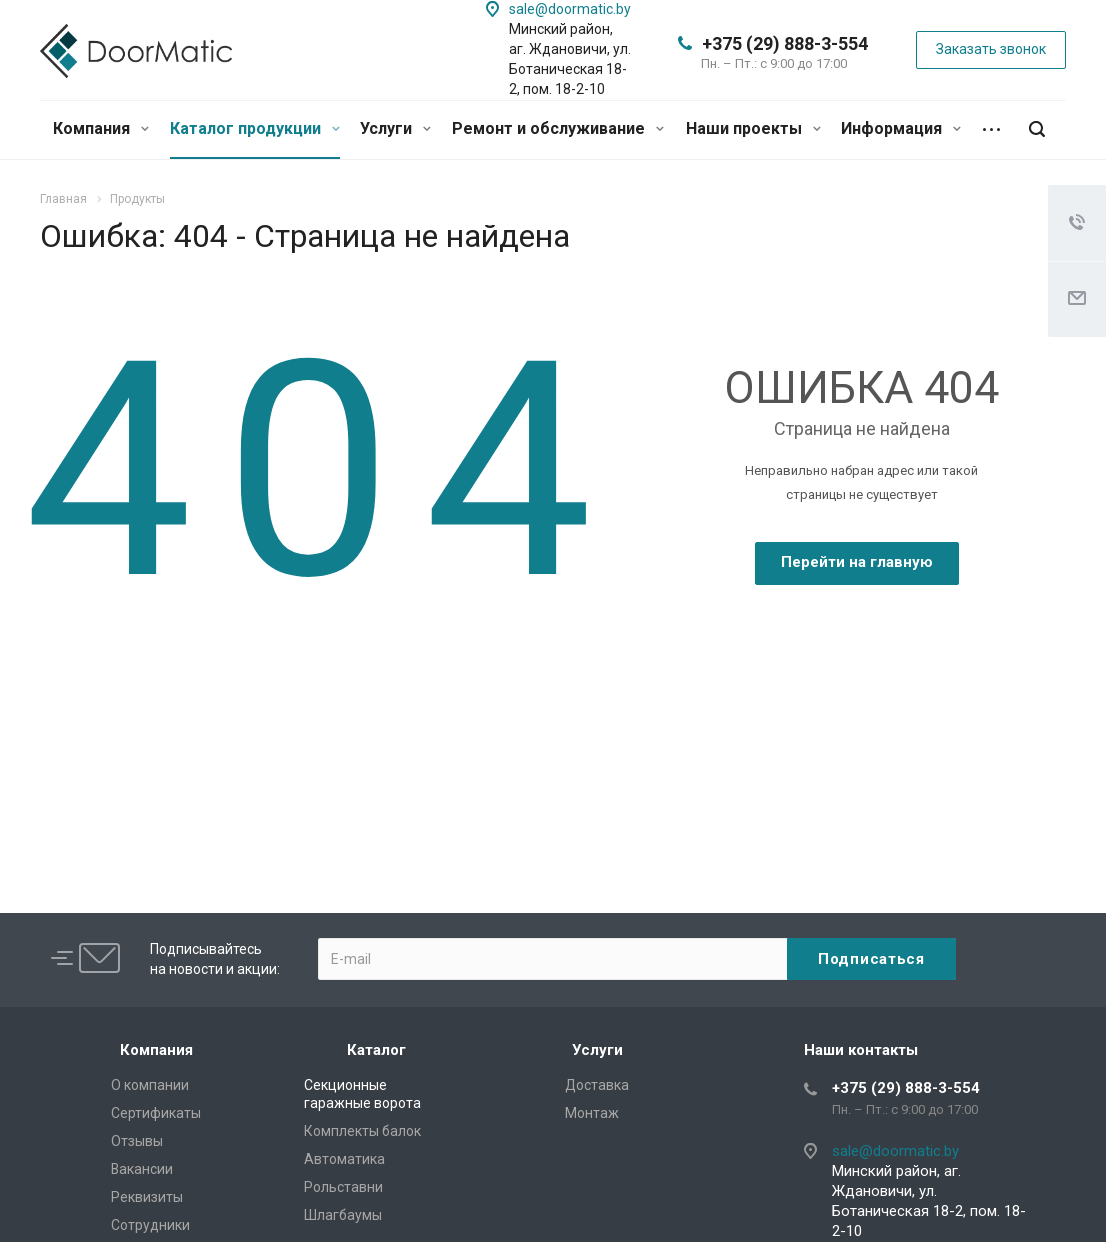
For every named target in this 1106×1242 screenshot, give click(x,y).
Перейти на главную (857, 562)
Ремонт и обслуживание (558, 128)
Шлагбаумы (343, 1215)
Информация (901, 128)
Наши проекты (753, 128)
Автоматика (344, 1159)
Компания (101, 128)
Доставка (597, 1085)
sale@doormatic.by (570, 9)
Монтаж (592, 1113)
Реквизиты (147, 1197)
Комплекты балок (362, 1131)
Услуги (395, 128)
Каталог (376, 1050)
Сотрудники (150, 1225)
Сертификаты (156, 1113)
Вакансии (142, 1169)
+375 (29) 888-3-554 (785, 43)
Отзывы (137, 1141)
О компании (150, 1085)
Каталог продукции (255, 128)
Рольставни (343, 1187)
